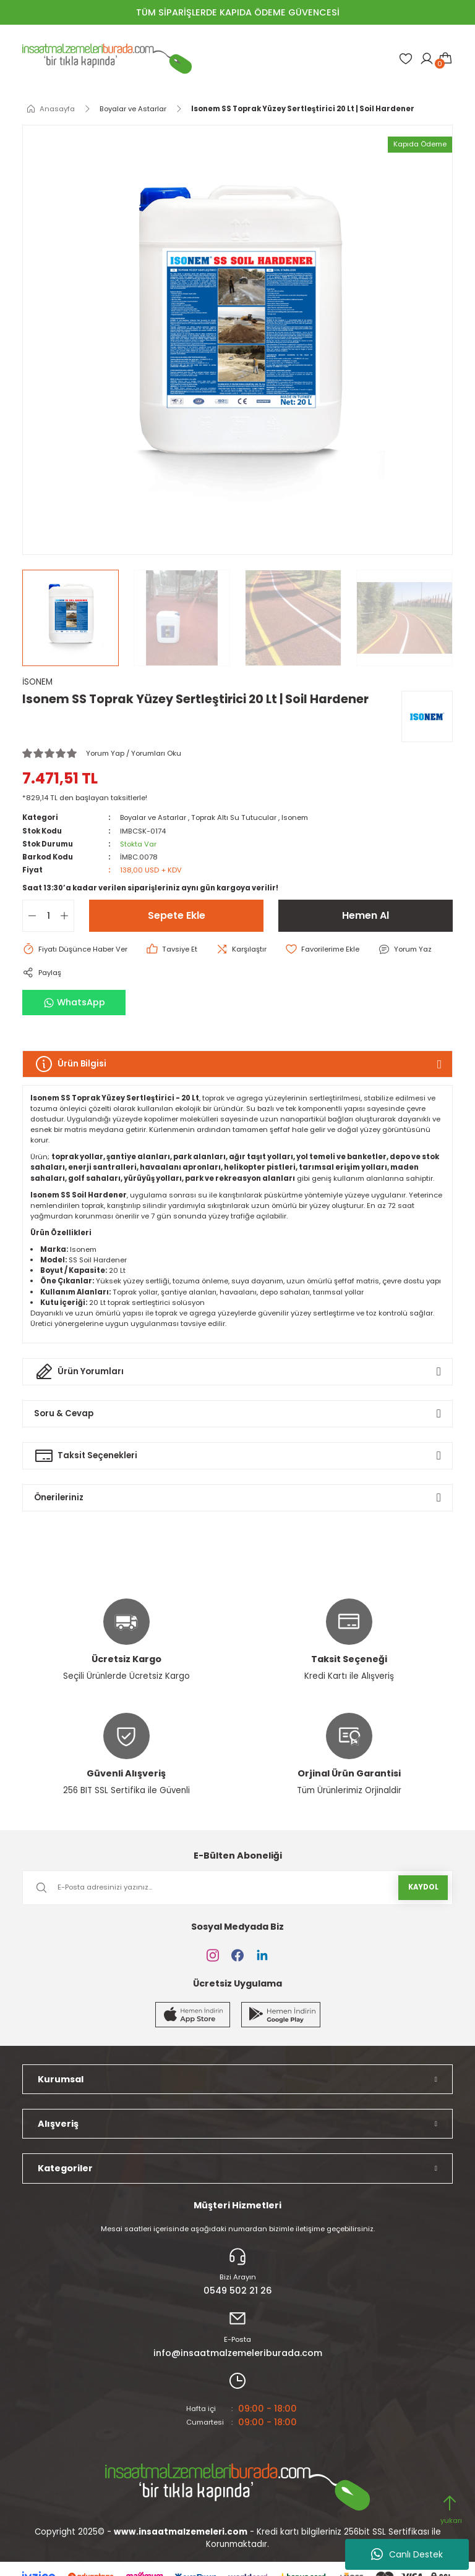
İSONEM (37, 682)
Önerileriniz (58, 1497)
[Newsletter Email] (237, 1887)
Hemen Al (365, 915)
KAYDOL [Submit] (423, 1887)
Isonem (295, 817)
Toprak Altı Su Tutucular (234, 817)
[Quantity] (48, 916)
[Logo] (107, 58)
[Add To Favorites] (322, 949)
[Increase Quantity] (66, 916)
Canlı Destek (407, 2554)
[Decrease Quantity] (29, 916)
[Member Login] (426, 58)
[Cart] (445, 58)
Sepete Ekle (176, 915)
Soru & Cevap (63, 1413)
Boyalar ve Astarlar (153, 817)
